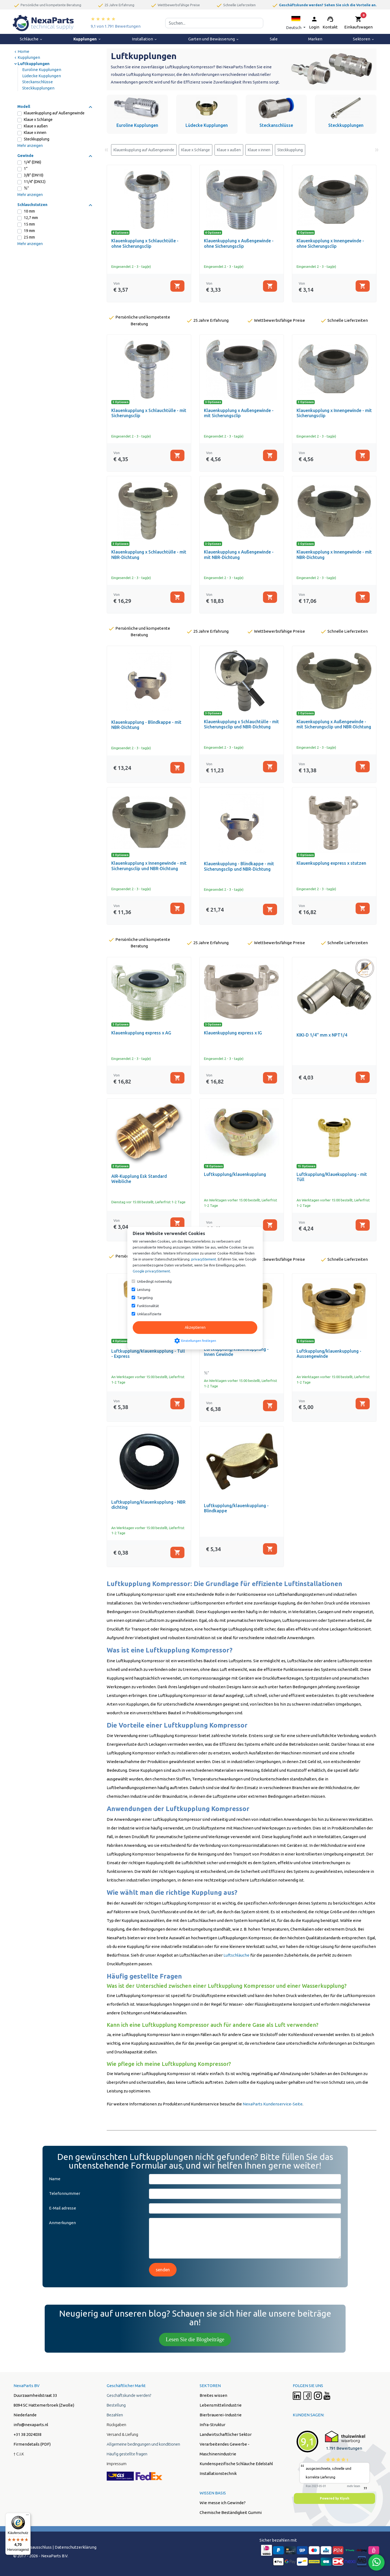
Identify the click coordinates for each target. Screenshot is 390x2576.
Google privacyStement (151, 1271)
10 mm (29, 211)
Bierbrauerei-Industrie (221, 2415)
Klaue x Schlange (38, 119)
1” (26, 168)
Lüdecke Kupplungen (41, 75)
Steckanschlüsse (37, 81)
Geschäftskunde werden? (129, 2395)
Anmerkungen (62, 2222)
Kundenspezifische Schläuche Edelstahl (236, 2463)
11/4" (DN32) (35, 181)
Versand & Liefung (122, 2434)
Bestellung (116, 2405)
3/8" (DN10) (33, 175)
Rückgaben (116, 2424)
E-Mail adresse (62, 2208)
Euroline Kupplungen (41, 69)
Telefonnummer (64, 2193)
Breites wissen (213, 2395)
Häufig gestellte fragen (127, 2454)
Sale (274, 39)
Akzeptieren (195, 1327)
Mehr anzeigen (30, 145)
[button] (296, 23)
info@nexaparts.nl (31, 2424)
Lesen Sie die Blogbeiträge (195, 2339)
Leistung (143, 1289)
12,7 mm (31, 218)
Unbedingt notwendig (154, 1281)
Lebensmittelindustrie (221, 2405)
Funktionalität (148, 1306)
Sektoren (364, 39)
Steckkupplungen (38, 88)
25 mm (29, 237)
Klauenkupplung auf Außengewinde (54, 113)
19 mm (29, 231)
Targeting (145, 1298)
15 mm (29, 224)
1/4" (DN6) (32, 162)
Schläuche (31, 39)
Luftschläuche (236, 1955)
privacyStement (203, 1259)
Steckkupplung (36, 139)
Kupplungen (87, 39)
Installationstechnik (218, 2473)
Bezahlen (115, 2415)
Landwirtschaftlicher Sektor (226, 2434)
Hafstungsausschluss (32, 2547)
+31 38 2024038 (27, 2434)
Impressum (116, 2463)
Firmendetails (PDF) (32, 2444)
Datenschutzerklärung (75, 2547)
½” (26, 188)
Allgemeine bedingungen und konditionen (143, 2444)
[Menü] (27, 2516)
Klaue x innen (35, 132)
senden (163, 2269)
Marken (315, 39)
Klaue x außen (36, 126)
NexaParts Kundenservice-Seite (273, 2104)
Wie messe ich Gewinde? (223, 2502)
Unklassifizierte (149, 1314)
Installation (144, 39)
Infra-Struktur (212, 2424)
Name (54, 2178)
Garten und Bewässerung (213, 39)
